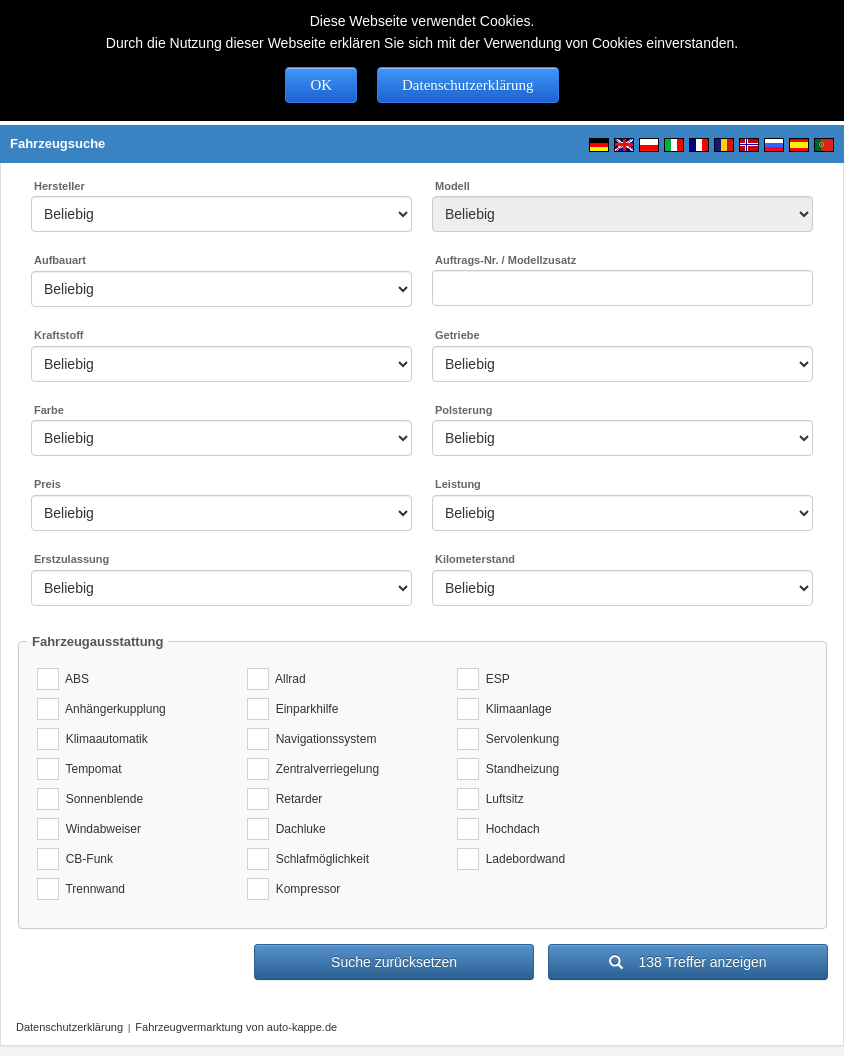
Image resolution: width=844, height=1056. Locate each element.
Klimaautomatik (103, 739)
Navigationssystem (322, 739)
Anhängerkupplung (112, 709)
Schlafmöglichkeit (319, 859)
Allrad (287, 679)
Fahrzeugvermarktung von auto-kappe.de (236, 1027)
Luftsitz (501, 799)
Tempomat (90, 769)
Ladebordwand (522, 859)
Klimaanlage (515, 709)
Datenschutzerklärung (468, 85)
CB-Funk (86, 859)
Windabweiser (100, 829)
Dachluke (297, 829)
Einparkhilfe (303, 709)
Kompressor (304, 889)
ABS (74, 679)
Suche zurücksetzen (394, 962)
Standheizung (519, 769)
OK (321, 85)
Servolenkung (519, 739)
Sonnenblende (101, 799)
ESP (494, 679)
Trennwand (92, 889)
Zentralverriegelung (324, 769)
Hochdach (509, 829)
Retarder (295, 799)
